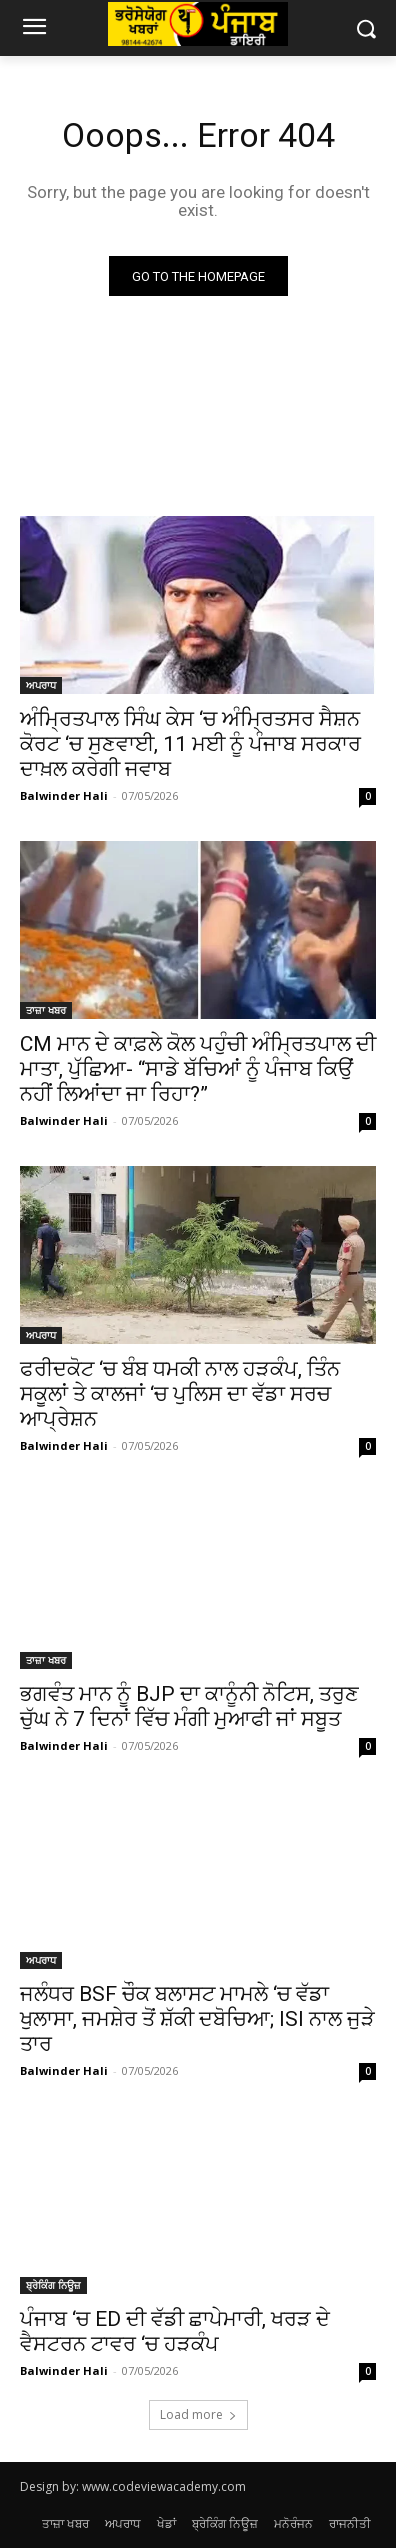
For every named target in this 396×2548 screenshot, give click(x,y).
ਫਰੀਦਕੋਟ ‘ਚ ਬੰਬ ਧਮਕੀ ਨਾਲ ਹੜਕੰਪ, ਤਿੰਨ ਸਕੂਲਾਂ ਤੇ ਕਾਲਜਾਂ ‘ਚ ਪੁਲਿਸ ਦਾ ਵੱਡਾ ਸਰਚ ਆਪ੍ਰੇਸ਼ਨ (180, 1394)
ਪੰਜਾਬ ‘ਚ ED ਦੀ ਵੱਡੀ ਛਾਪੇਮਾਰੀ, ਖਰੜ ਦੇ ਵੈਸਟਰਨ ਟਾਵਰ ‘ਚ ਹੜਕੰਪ (175, 2331)
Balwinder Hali (64, 795)
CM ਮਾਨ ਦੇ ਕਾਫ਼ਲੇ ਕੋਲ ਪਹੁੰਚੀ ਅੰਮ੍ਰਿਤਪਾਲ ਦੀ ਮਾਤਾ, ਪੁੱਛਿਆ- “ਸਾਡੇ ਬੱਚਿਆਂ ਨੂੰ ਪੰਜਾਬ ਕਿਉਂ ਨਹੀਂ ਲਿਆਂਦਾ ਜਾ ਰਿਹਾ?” (198, 1069)
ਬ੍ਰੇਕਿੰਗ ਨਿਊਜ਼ (53, 2285)
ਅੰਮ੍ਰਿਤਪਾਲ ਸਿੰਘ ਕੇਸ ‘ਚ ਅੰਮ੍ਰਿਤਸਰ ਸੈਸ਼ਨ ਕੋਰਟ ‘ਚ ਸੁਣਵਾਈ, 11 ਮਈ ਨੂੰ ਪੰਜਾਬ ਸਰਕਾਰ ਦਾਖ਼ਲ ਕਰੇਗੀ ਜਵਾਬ (190, 744)
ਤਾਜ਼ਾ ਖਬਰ (46, 1010)
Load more (198, 2414)
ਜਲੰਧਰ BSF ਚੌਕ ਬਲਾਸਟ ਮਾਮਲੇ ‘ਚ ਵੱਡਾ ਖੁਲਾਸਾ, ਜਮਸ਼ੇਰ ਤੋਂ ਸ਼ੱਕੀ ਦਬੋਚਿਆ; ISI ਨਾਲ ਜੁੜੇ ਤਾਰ (197, 2019)
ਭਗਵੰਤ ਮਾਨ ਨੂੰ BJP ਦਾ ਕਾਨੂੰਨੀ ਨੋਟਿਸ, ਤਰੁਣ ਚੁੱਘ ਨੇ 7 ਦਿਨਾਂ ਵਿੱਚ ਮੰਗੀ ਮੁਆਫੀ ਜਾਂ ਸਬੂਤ (189, 1706)
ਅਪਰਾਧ (41, 685)
